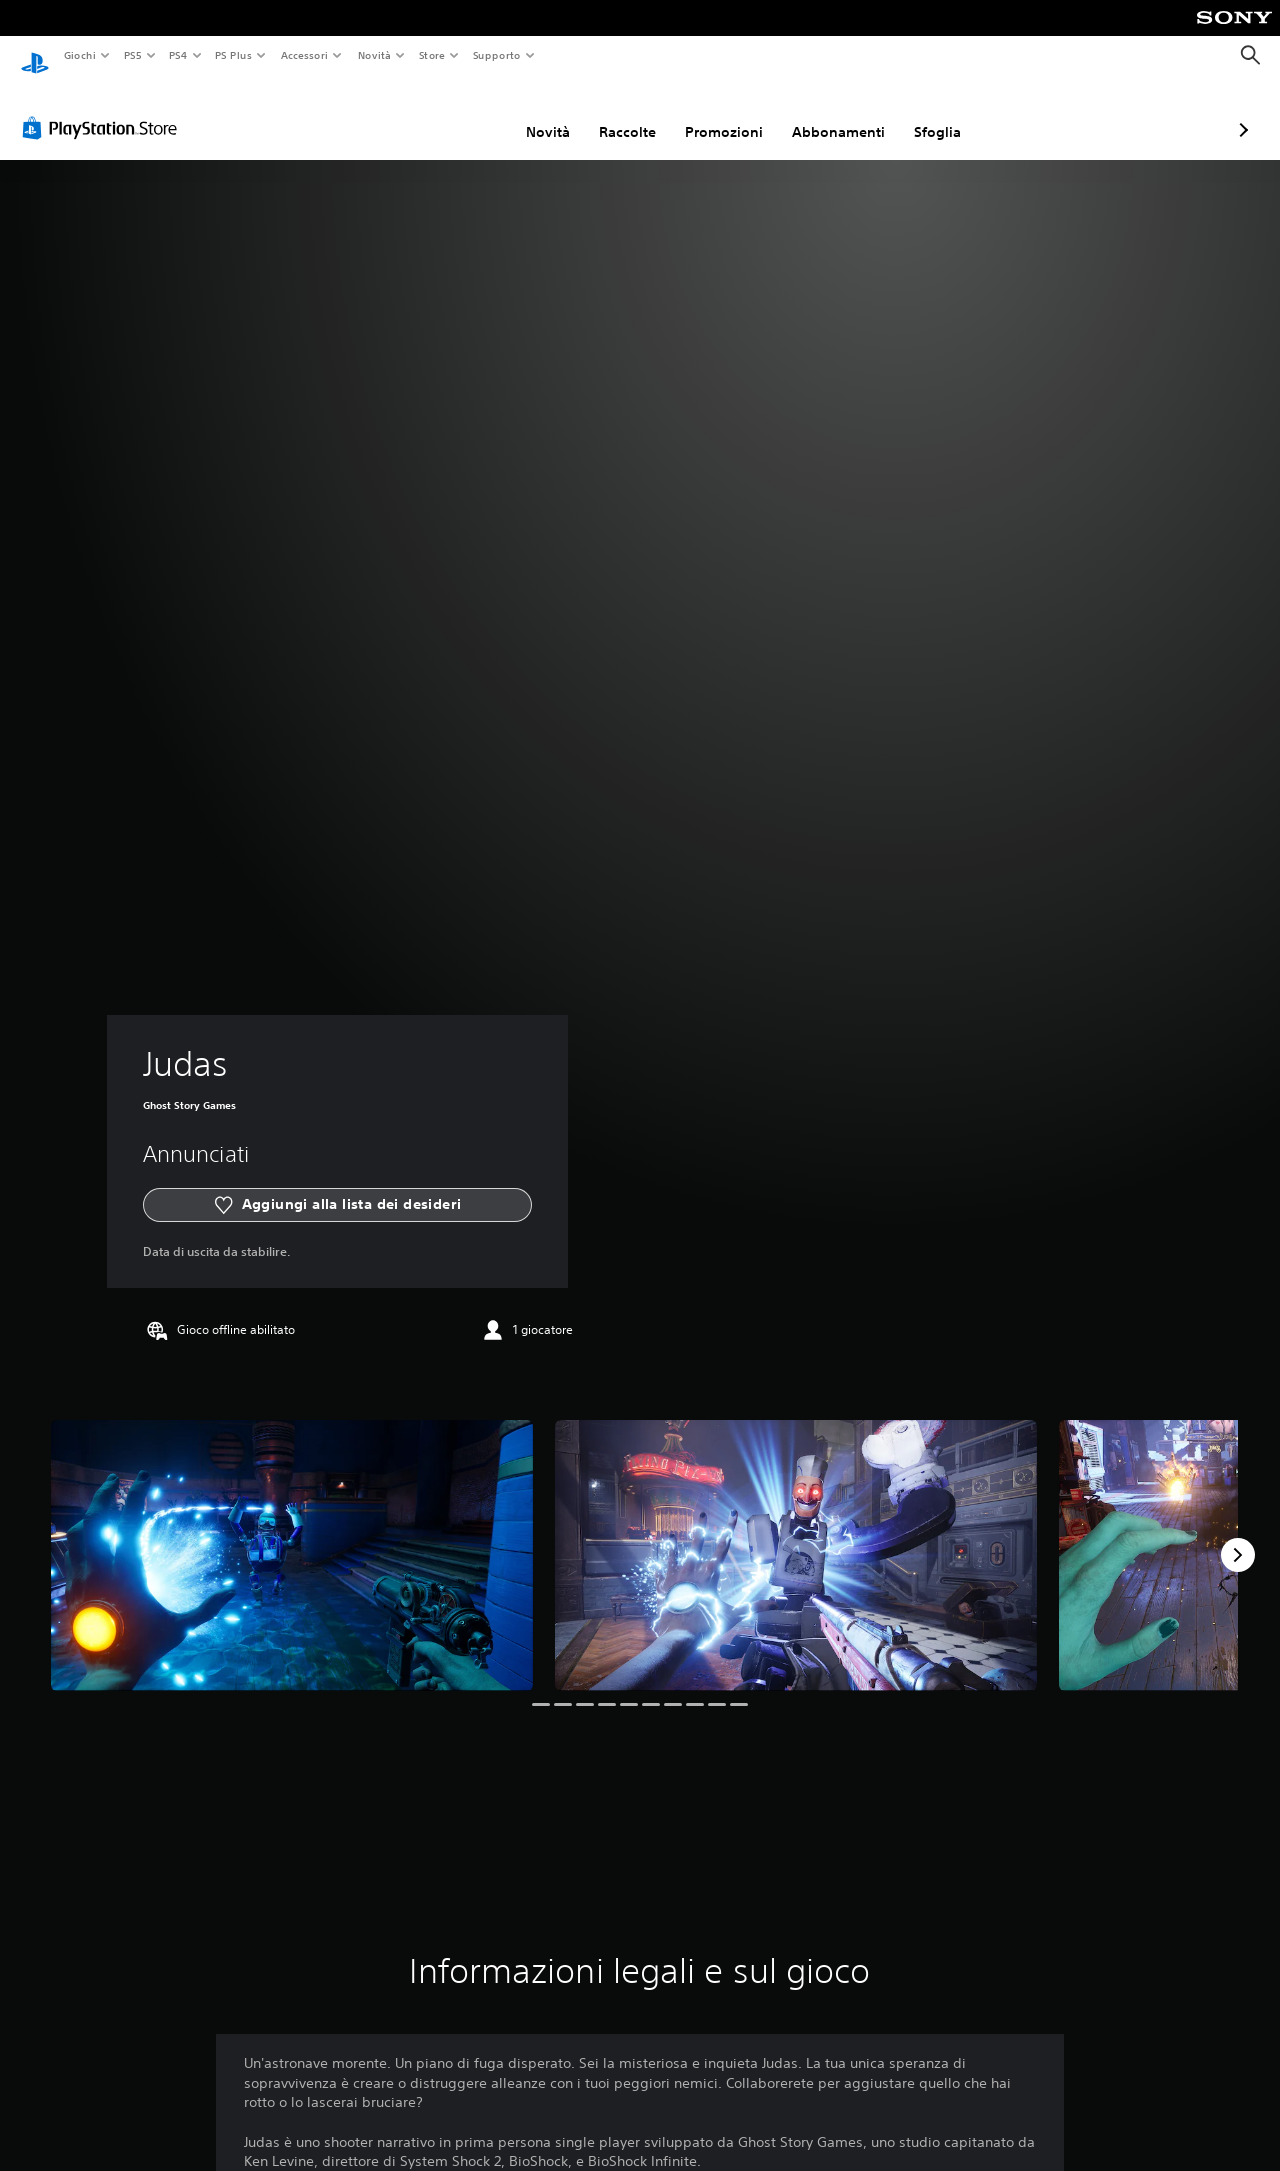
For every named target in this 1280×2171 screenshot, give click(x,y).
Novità (373, 55)
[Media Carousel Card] (292, 1536)
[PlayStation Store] (104, 109)
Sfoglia (831, 113)
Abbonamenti (732, 113)
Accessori (304, 55)
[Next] (1238, 1536)
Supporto (497, 55)
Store (432, 55)
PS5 (133, 55)
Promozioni (618, 113)
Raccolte (521, 113)
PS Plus (234, 55)
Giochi (79, 55)
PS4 (179, 55)
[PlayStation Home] (35, 56)
